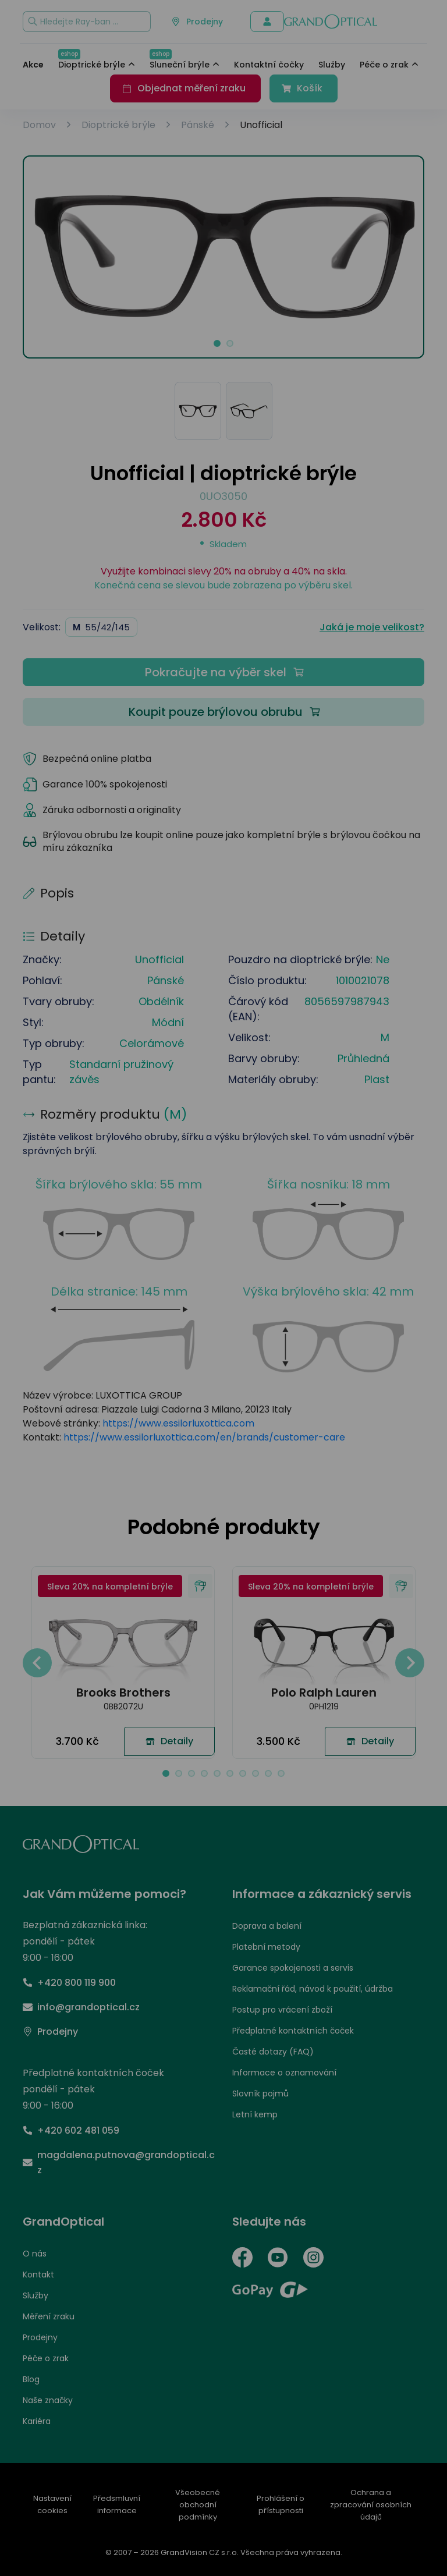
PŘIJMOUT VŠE (373, 1354)
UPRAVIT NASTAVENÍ (84, 1354)
